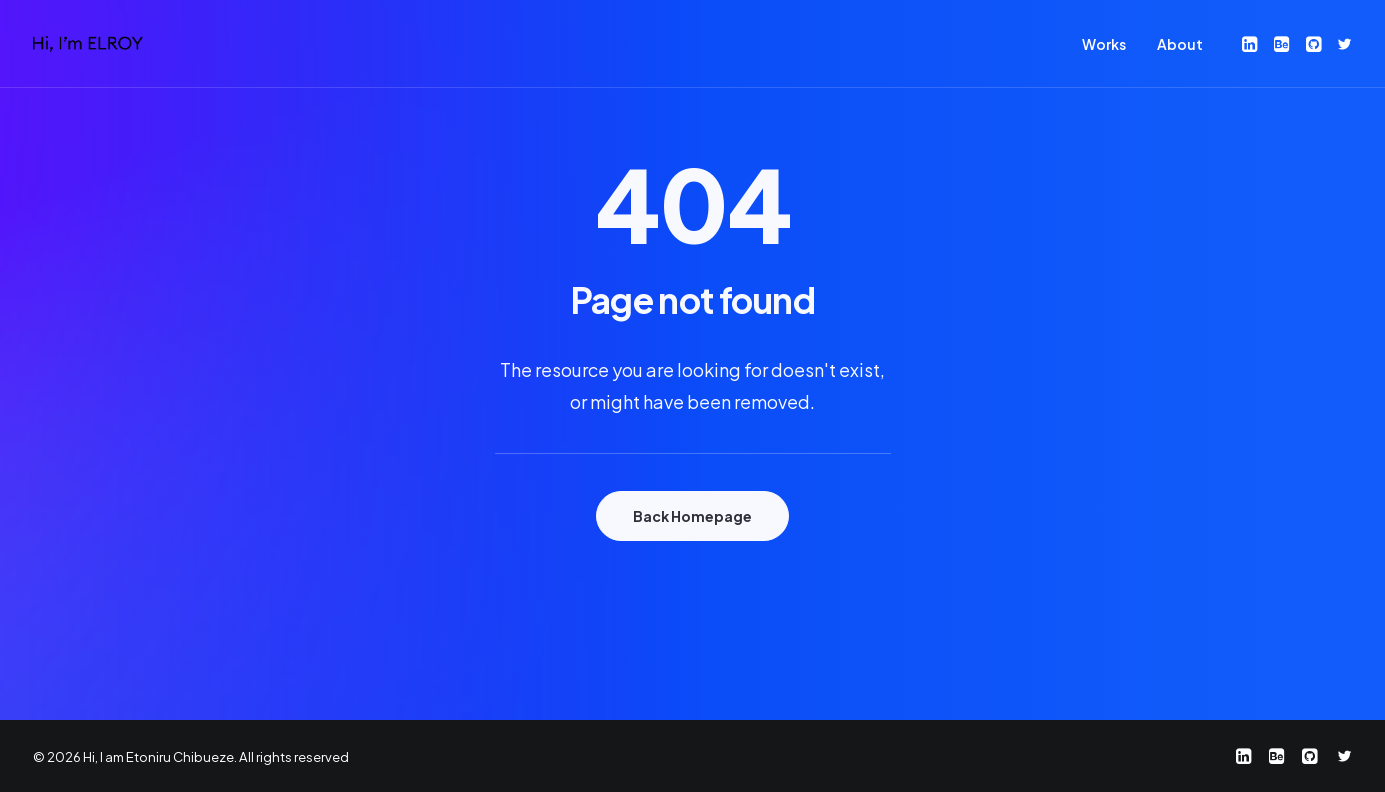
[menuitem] (1104, 44)
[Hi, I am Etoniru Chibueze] (88, 44)
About (1180, 44)
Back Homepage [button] (692, 516)
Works (1104, 44)
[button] (1251, 44)
